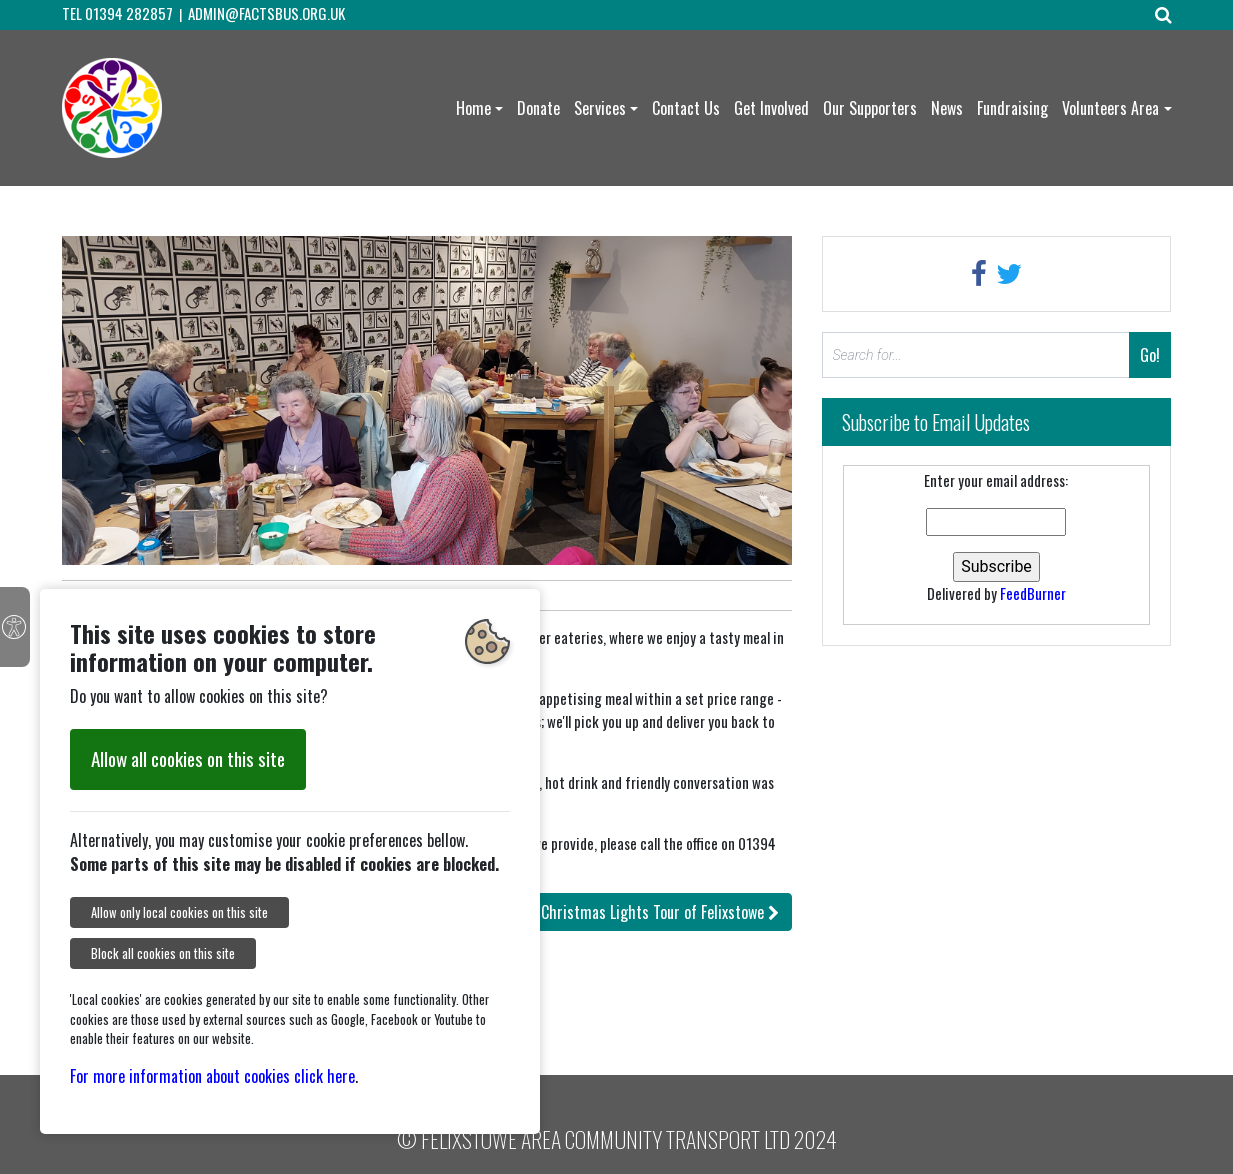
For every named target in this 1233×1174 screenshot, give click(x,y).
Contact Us (686, 108)
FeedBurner (1033, 593)
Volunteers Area (1110, 108)
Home (473, 108)
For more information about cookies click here (212, 1076)
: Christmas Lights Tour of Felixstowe (641, 912)
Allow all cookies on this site (188, 758)
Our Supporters (870, 108)
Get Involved (771, 108)
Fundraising (1012, 108)
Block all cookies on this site (163, 953)
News (947, 108)
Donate (538, 108)
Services (600, 108)
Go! (1150, 355)
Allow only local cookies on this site (179, 912)
